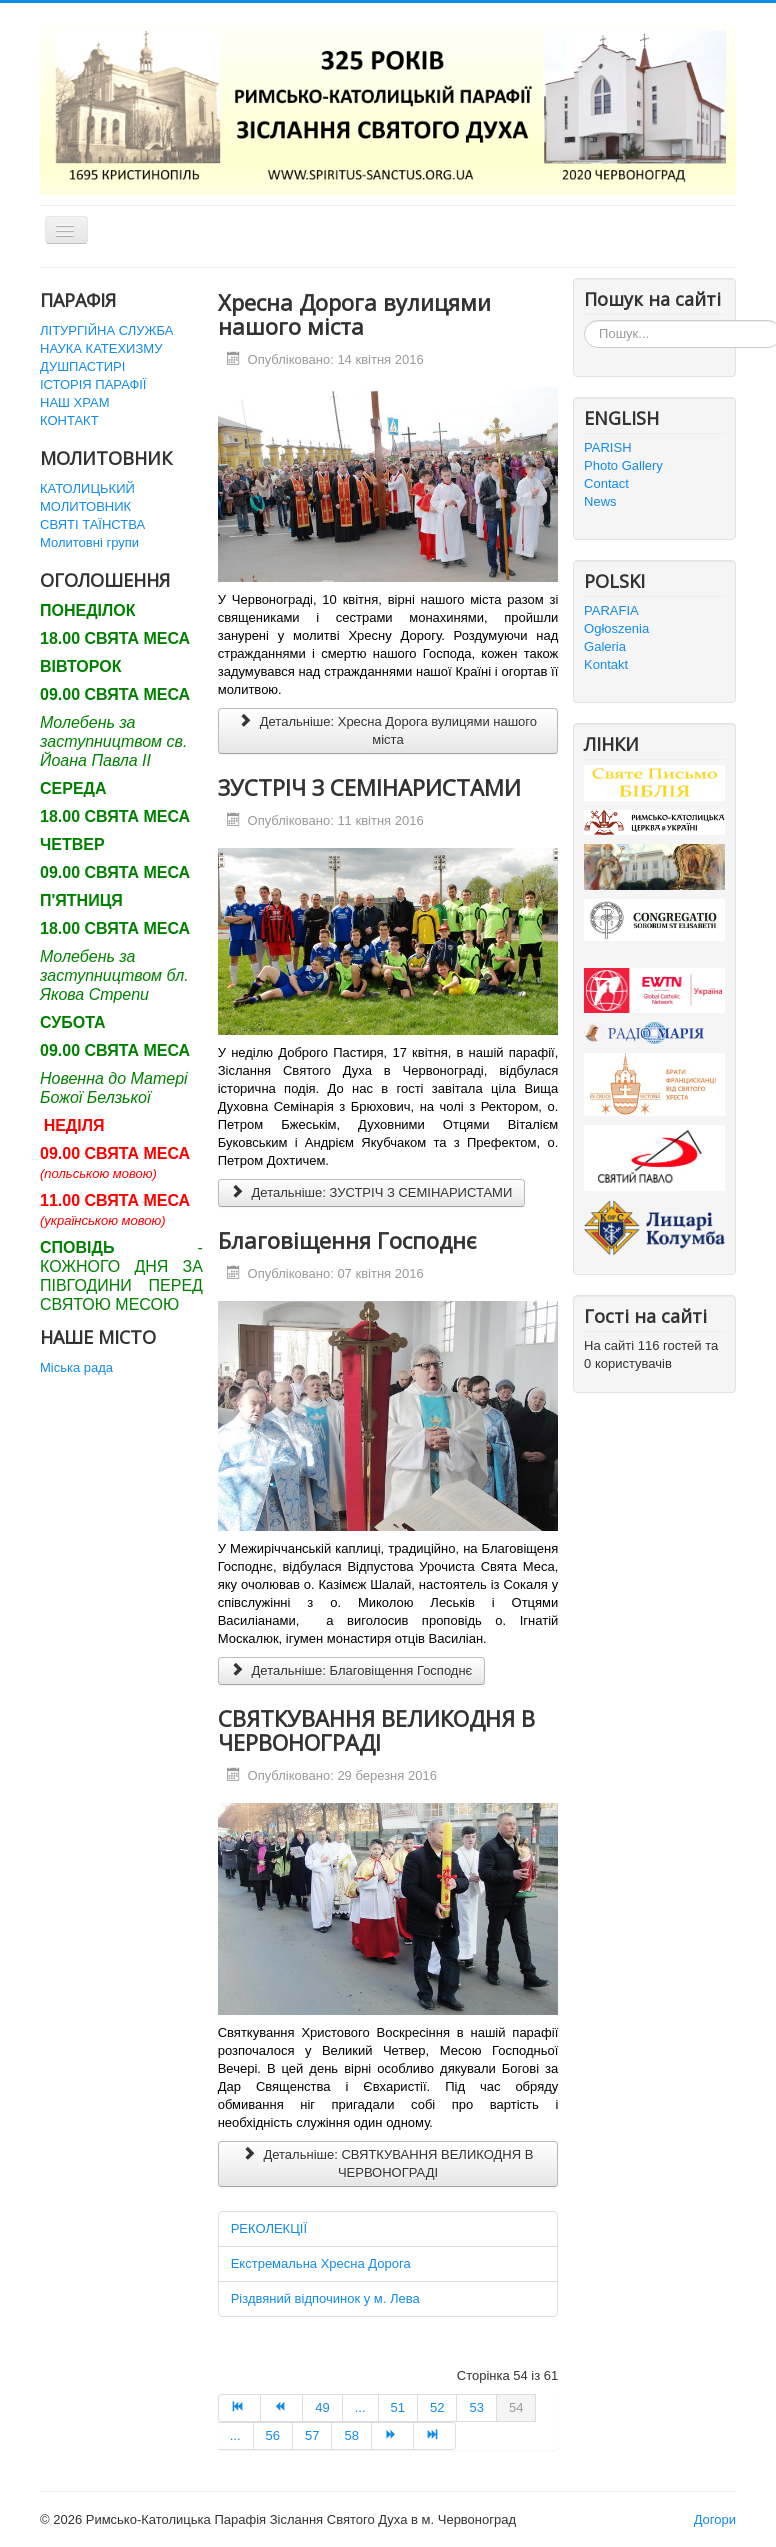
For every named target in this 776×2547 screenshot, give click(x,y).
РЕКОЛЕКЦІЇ (269, 2228)
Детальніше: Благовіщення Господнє (352, 1670)
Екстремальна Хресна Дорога (321, 2263)
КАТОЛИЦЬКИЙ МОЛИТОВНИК (87, 497)
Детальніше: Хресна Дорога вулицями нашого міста (388, 730)
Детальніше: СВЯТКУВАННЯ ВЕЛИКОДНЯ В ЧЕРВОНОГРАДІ (388, 2163)
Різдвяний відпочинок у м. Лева (325, 2298)
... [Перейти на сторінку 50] (360, 2407)
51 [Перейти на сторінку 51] (398, 2407)
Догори (715, 2519)
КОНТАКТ (69, 420)
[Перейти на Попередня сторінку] (282, 2408)
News (600, 501)
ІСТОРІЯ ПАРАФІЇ (93, 384)
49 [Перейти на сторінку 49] (322, 2407)
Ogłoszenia (616, 628)
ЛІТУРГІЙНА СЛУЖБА (106, 330)
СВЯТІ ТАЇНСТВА (92, 524)
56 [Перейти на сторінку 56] (273, 2435)
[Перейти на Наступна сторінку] (393, 2436)
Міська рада (76, 1367)
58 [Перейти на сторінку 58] (351, 2435)
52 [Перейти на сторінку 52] (437, 2407)
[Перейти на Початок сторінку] (239, 2408)
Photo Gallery (623, 465)
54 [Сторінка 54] (516, 2407)
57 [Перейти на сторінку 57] (312, 2435)
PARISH (607, 447)
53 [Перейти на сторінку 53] (476, 2407)
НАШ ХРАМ (75, 402)
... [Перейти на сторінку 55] (235, 2435)
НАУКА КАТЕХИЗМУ (101, 348)
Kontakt (606, 664)
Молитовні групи (89, 542)
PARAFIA (611, 610)
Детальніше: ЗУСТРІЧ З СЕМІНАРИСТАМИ (372, 1192)
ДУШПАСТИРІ (82, 366)
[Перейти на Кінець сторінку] (435, 2436)
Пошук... (584, 320)
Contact (606, 483)
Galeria (605, 646)
